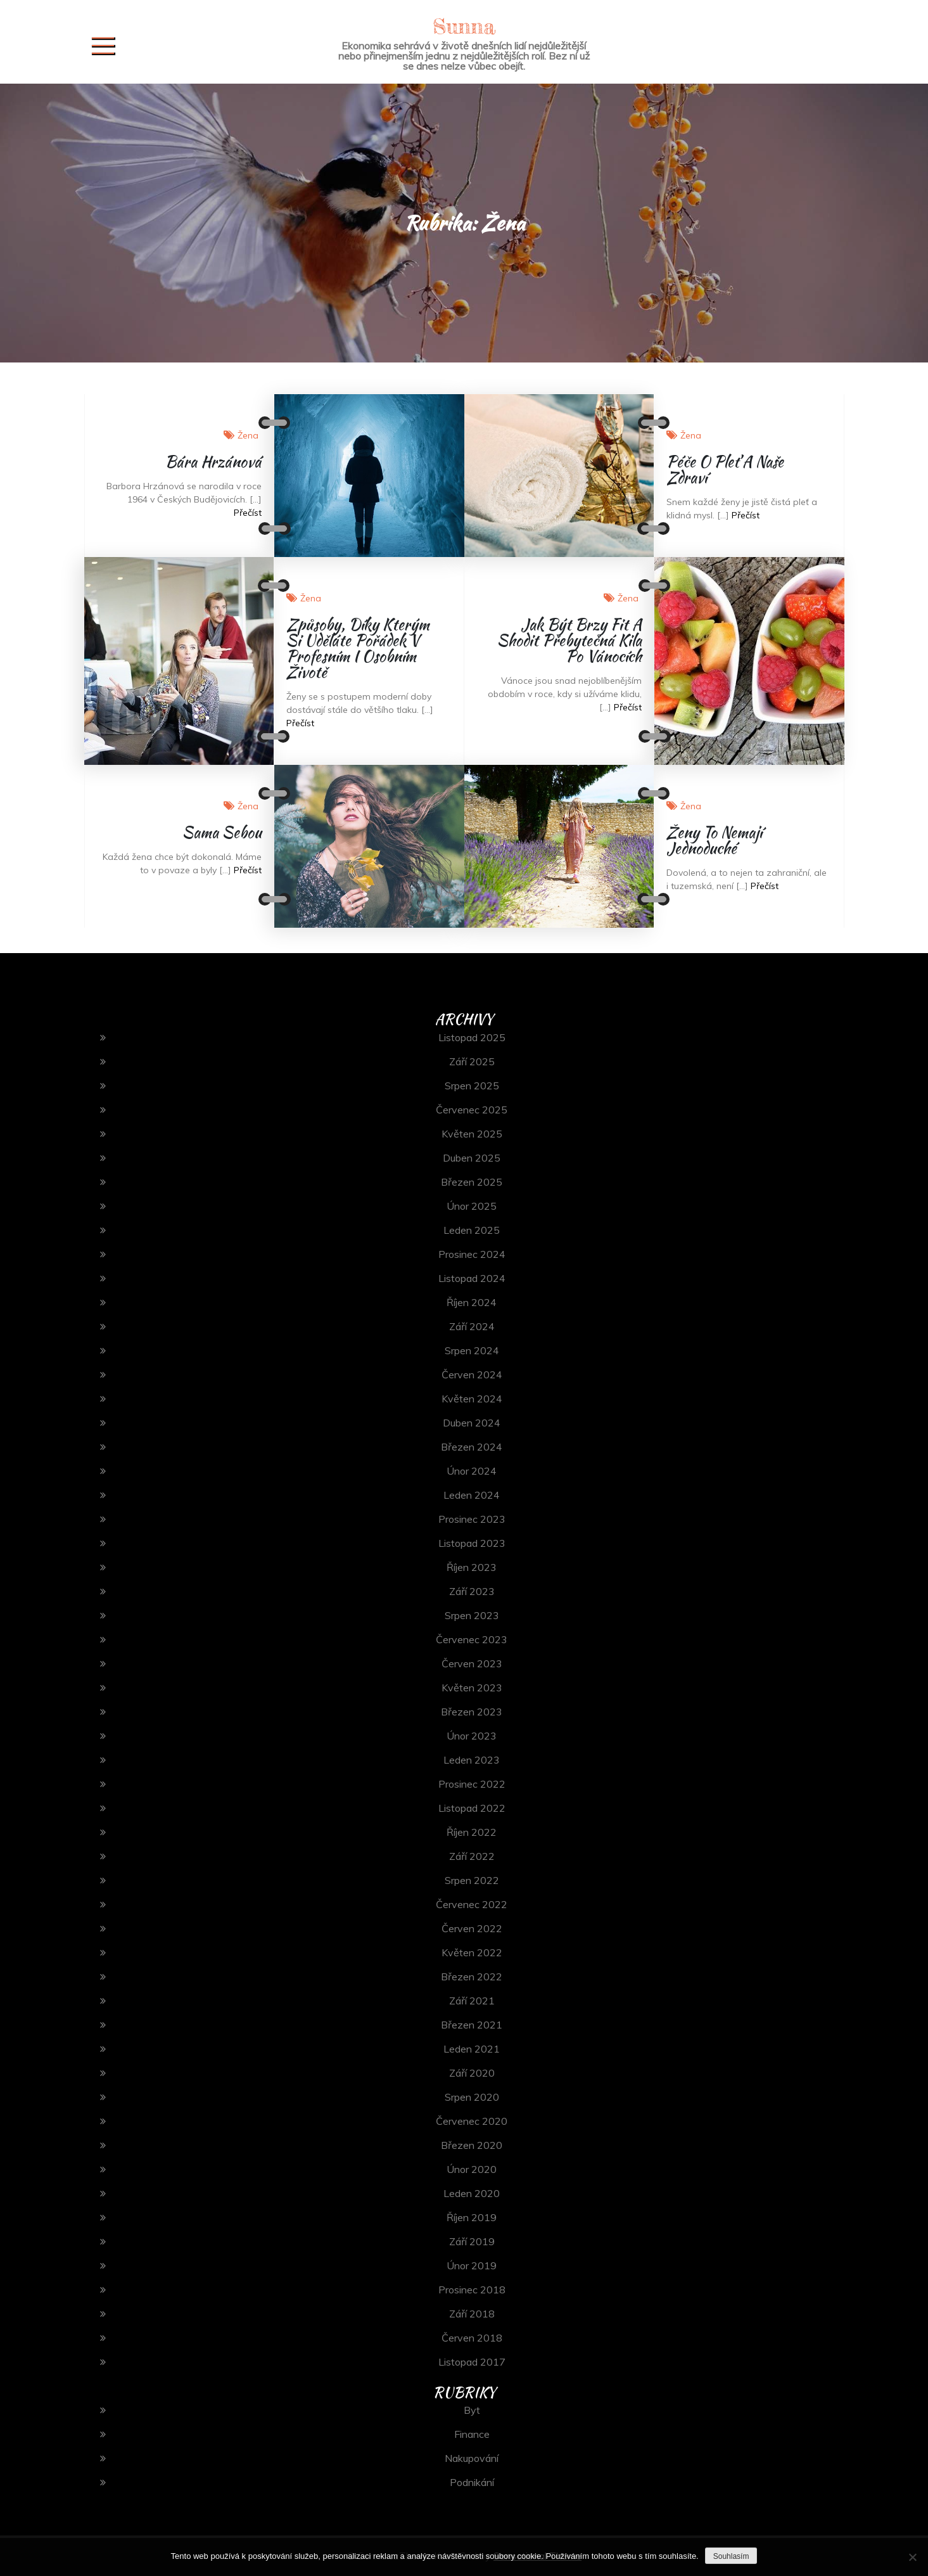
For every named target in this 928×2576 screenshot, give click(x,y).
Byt (472, 2410)
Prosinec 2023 (471, 1519)
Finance (472, 2434)
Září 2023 (472, 1591)
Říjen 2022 (472, 1832)
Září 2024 (472, 1326)
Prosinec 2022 (471, 1784)
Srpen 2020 (472, 2097)
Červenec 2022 (471, 1904)
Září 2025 (472, 1061)
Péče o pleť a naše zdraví (725, 470)
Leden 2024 (471, 1495)
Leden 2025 (471, 1230)
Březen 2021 (471, 2024)
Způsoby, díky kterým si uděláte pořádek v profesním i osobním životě (357, 648)
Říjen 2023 (472, 1567)
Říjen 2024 (472, 1302)
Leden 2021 (471, 2048)
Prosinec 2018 (471, 2289)
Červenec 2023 (471, 1639)
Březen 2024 (471, 1446)
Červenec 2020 (471, 2121)
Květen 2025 (472, 1133)
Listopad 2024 (471, 1278)
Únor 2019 (472, 2265)
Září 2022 (472, 1856)
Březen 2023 (471, 1711)
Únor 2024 (472, 1470)
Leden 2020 (471, 2193)
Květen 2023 (472, 1687)
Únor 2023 (472, 1735)
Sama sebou (222, 832)
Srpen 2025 (472, 1085)
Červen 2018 (472, 2337)
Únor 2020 (472, 2169)
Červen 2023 (472, 1663)
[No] (912, 2557)
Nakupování (472, 2458)
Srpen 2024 (472, 1350)
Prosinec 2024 (471, 1254)
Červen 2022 (472, 1928)
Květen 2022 (472, 1952)
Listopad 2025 (471, 1037)
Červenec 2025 (471, 1109)
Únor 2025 (472, 1206)
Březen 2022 (471, 1976)
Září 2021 (472, 2000)
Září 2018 (472, 2313)
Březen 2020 (471, 2145)
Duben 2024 (471, 1422)
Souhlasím (731, 2556)
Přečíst (248, 512)
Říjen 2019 (472, 2217)
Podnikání (472, 2482)
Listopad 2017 (471, 2361)
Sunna (464, 26)
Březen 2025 (471, 1182)
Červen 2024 (472, 1374)
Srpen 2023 (472, 1615)
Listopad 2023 (471, 1543)
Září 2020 (472, 2073)
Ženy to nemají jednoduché (714, 840)
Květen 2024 (472, 1398)
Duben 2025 (471, 1157)
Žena (248, 435)
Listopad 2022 (471, 1808)
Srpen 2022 (472, 1880)
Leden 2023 (471, 1759)
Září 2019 (472, 2241)
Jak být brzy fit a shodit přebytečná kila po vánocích (569, 640)
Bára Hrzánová (213, 462)
